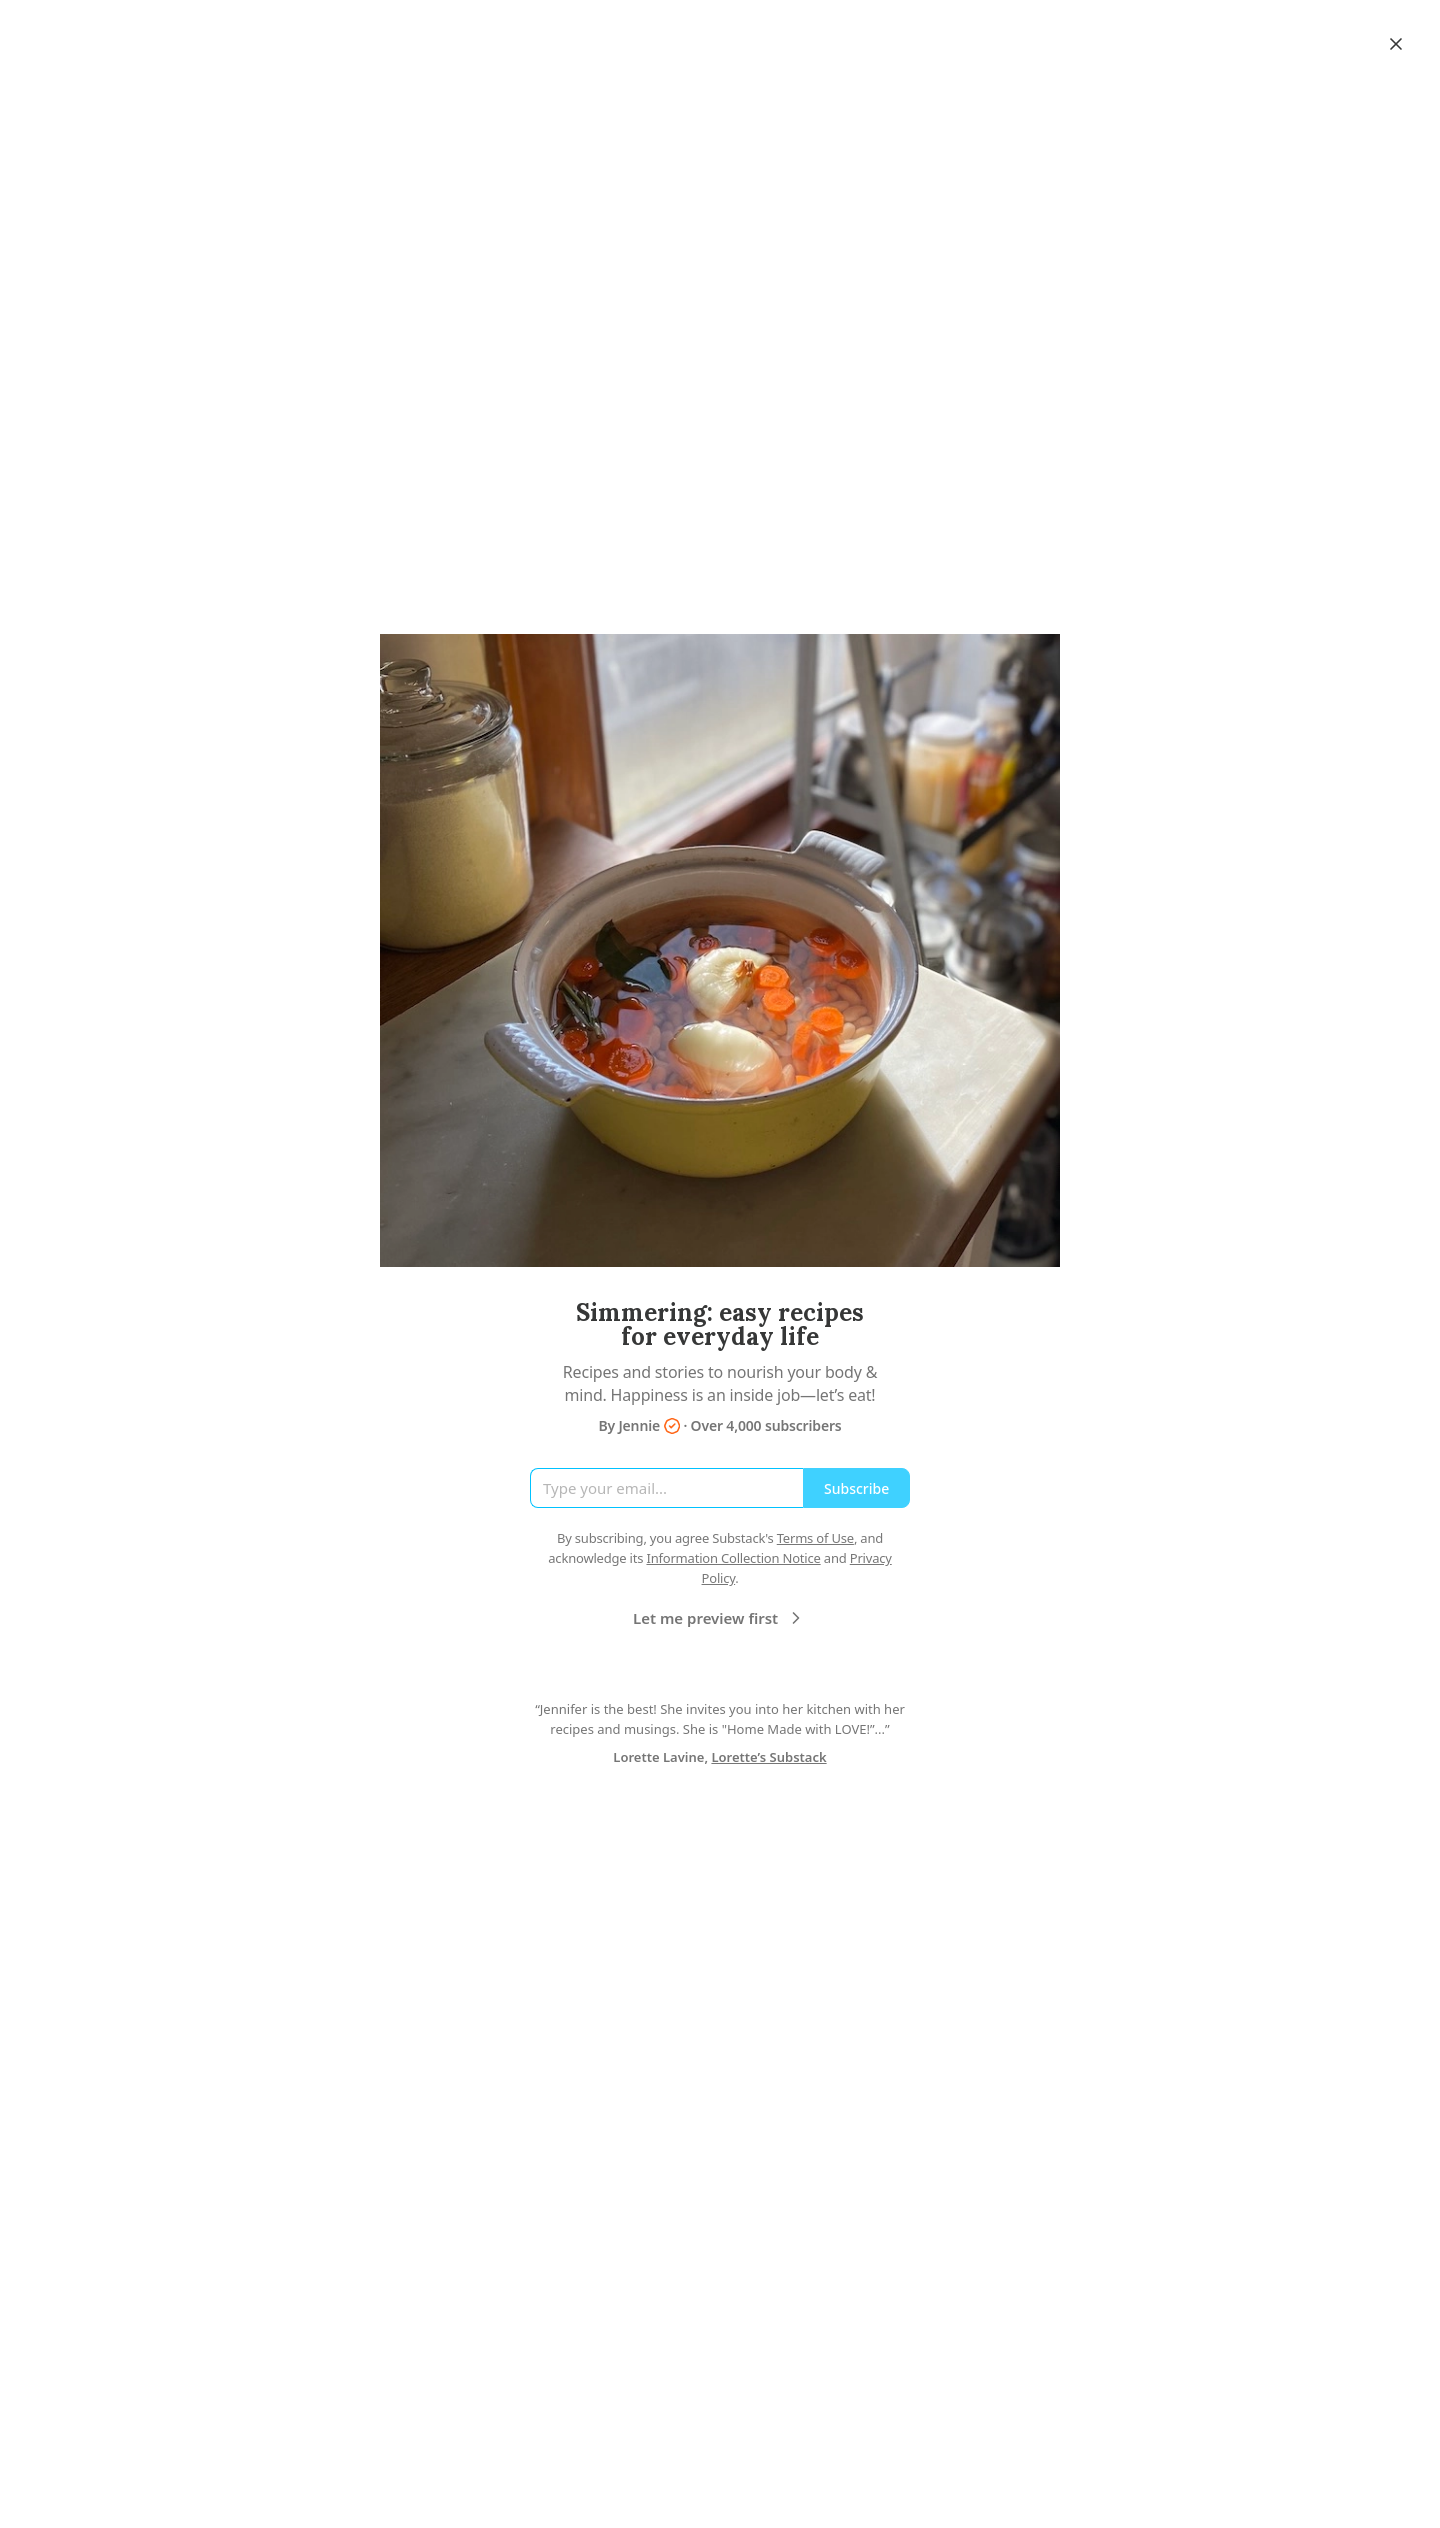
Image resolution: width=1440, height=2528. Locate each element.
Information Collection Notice (733, 1558)
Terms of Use (815, 1538)
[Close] (1396, 44)
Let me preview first (719, 1618)
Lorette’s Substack (768, 1757)
